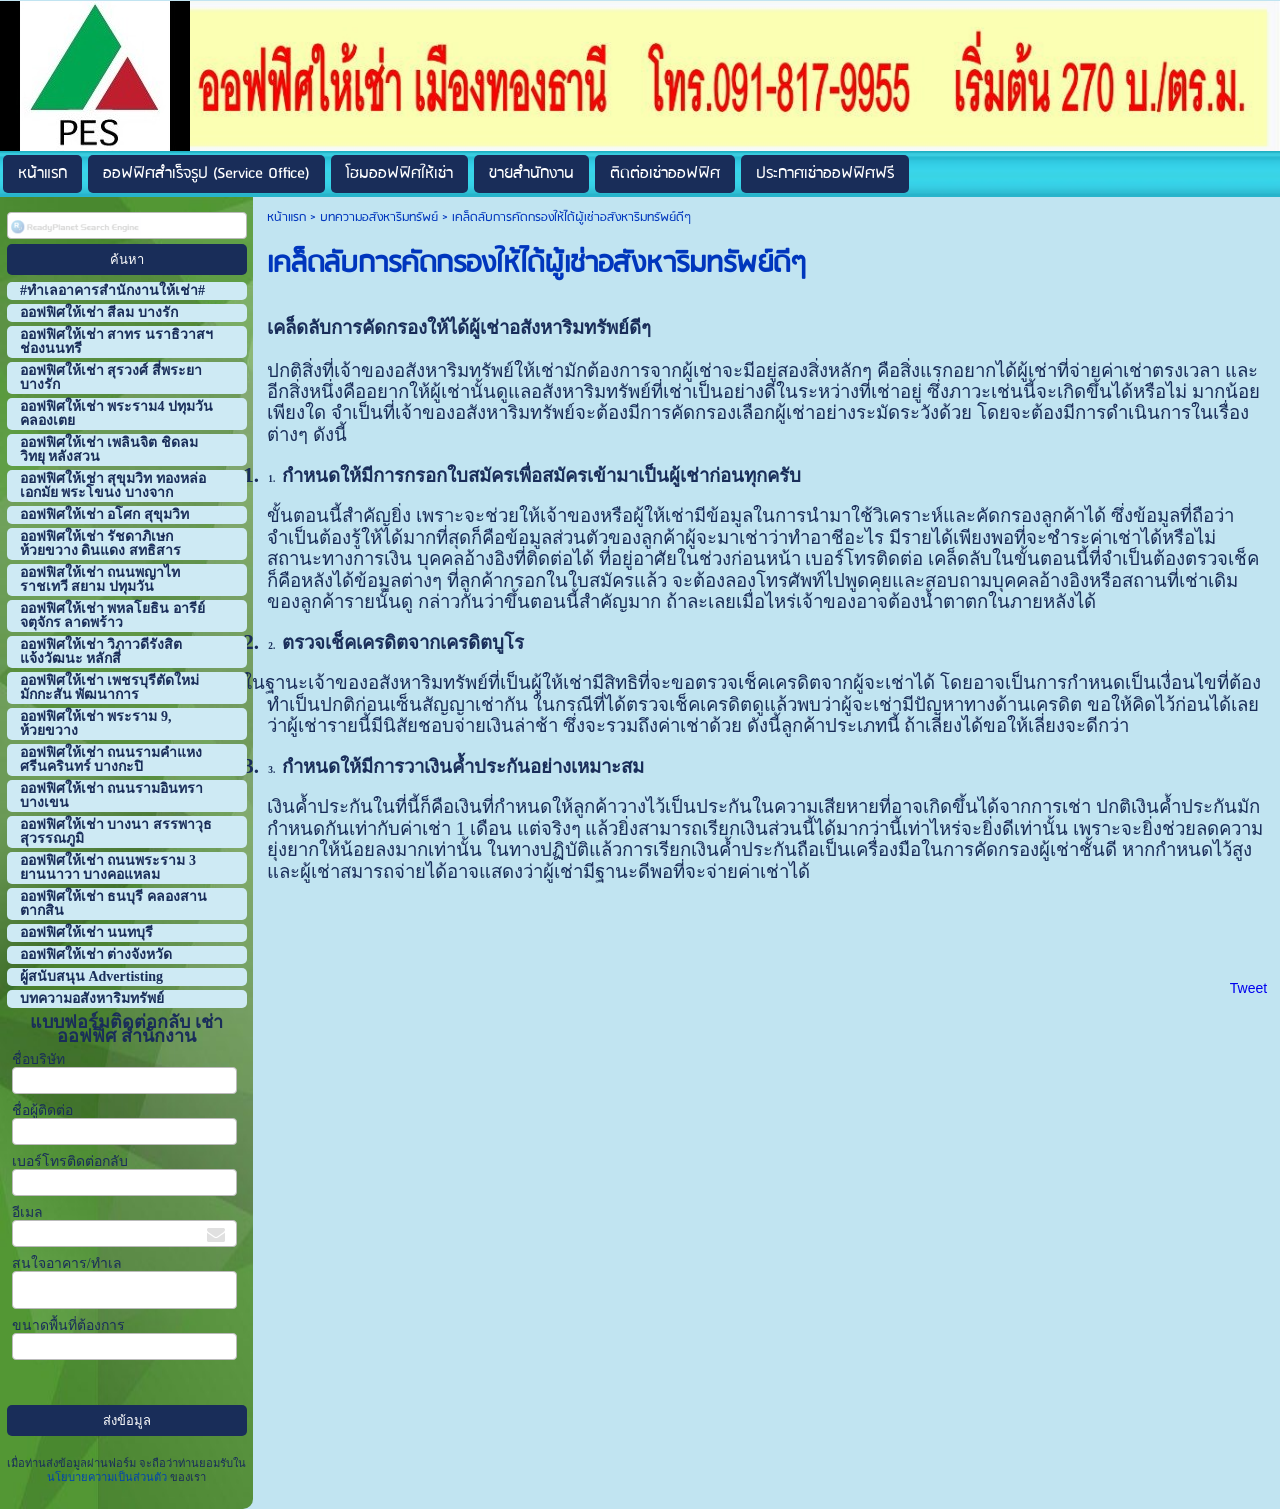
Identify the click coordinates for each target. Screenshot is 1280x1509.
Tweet (1248, 988)
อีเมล (27, 1212)
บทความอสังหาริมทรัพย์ (379, 217)
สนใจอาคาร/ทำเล (67, 1263)
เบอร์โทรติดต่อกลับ (70, 1161)
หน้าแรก (286, 217)
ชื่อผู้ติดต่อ (42, 1110)
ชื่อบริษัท (38, 1059)
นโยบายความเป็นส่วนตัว (108, 1477)
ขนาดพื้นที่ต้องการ (68, 1325)
